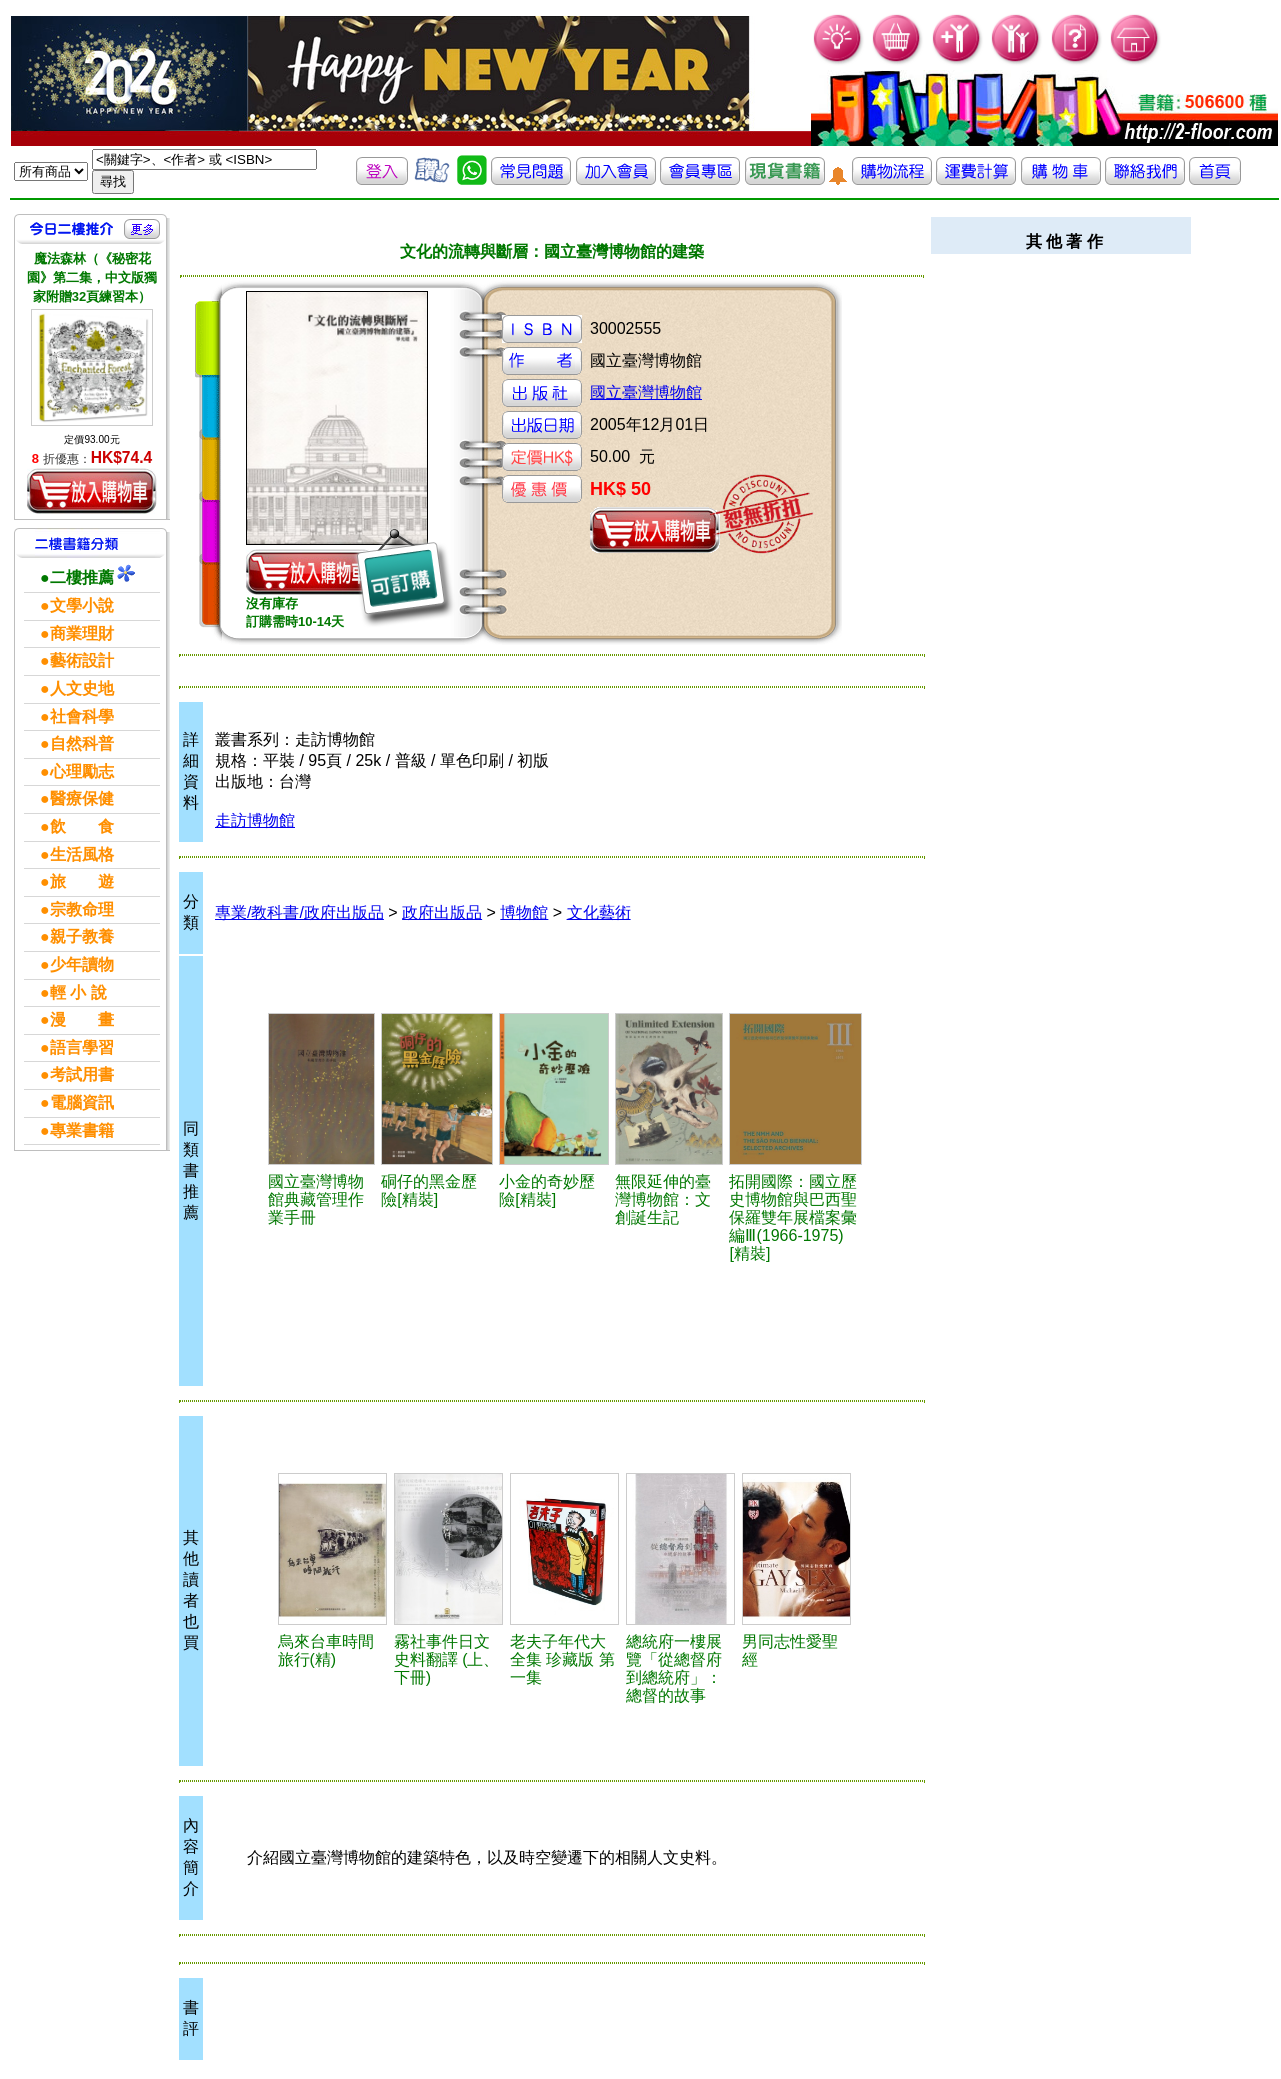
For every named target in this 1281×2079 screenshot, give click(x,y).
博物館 (524, 912)
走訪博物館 (255, 820)
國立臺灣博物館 (646, 392)
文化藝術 (599, 912)
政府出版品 (442, 912)
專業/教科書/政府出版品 (299, 912)
